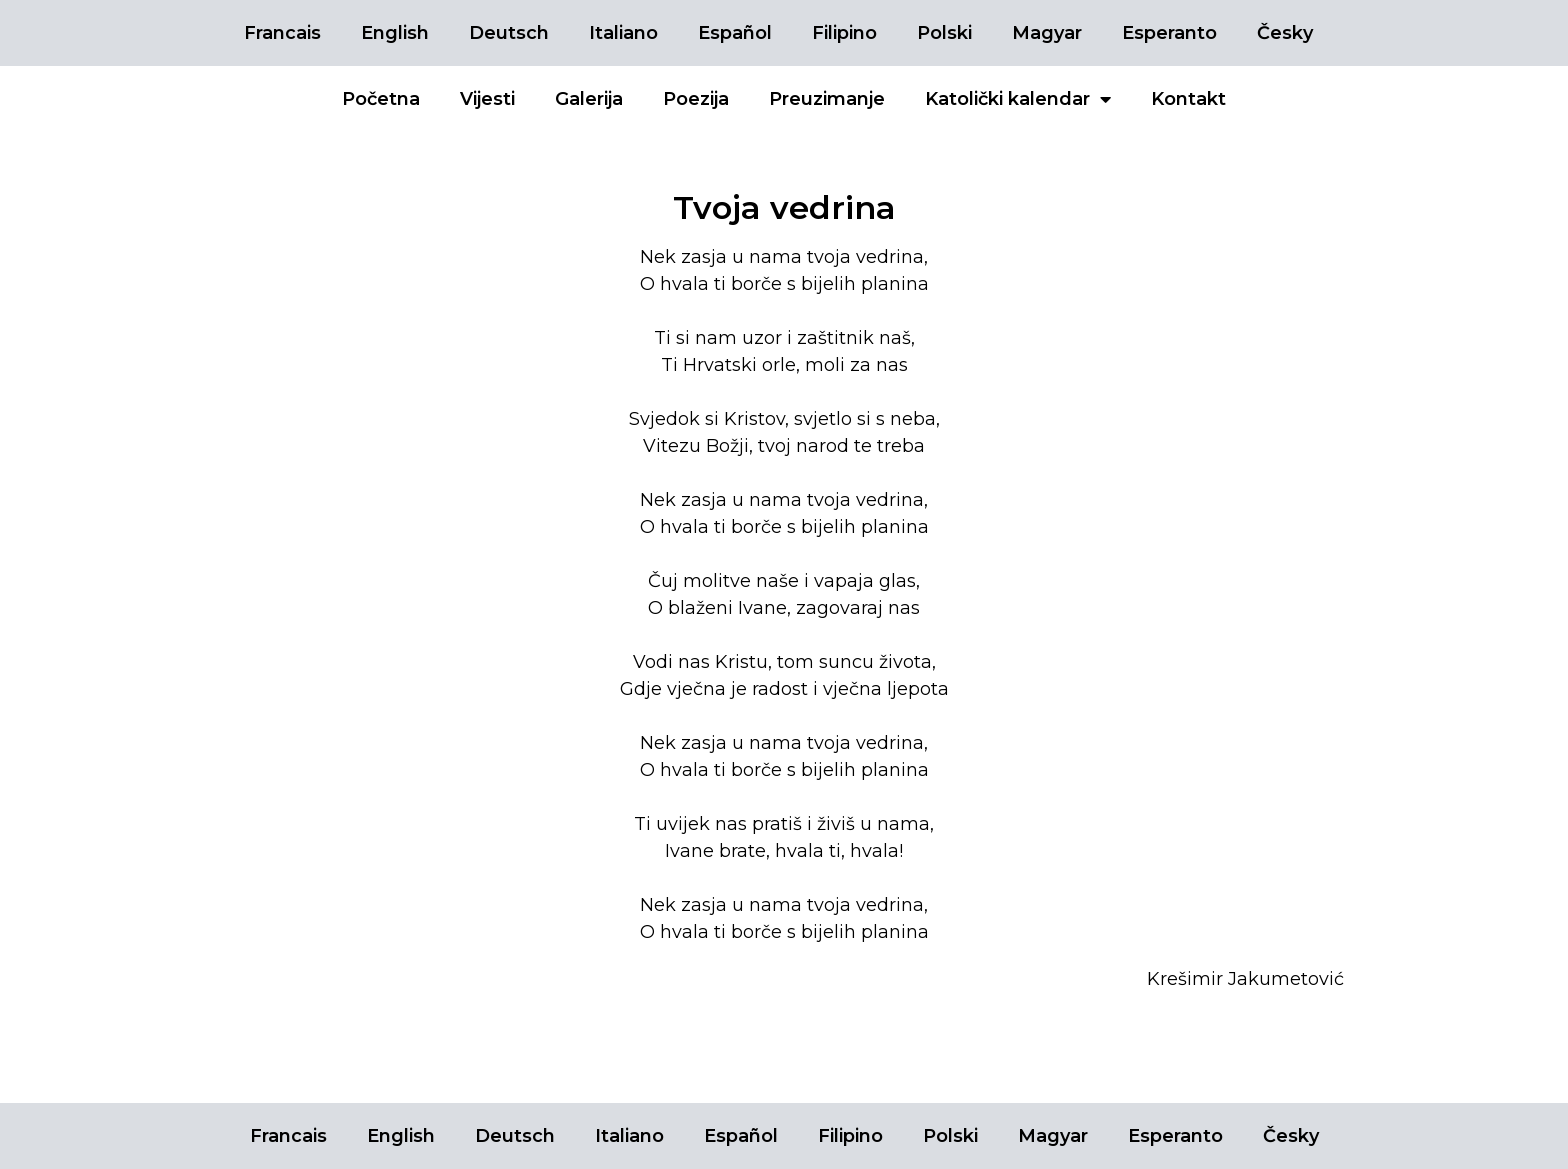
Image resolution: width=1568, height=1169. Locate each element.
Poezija (696, 99)
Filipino (844, 33)
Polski (944, 33)
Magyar (1047, 33)
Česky (1285, 33)
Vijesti (487, 99)
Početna (381, 99)
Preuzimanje (827, 99)
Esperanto (1169, 33)
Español (735, 33)
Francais (282, 33)
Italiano (623, 33)
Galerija (589, 99)
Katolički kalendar (1018, 99)
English (395, 33)
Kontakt (1188, 99)
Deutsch (509, 33)
